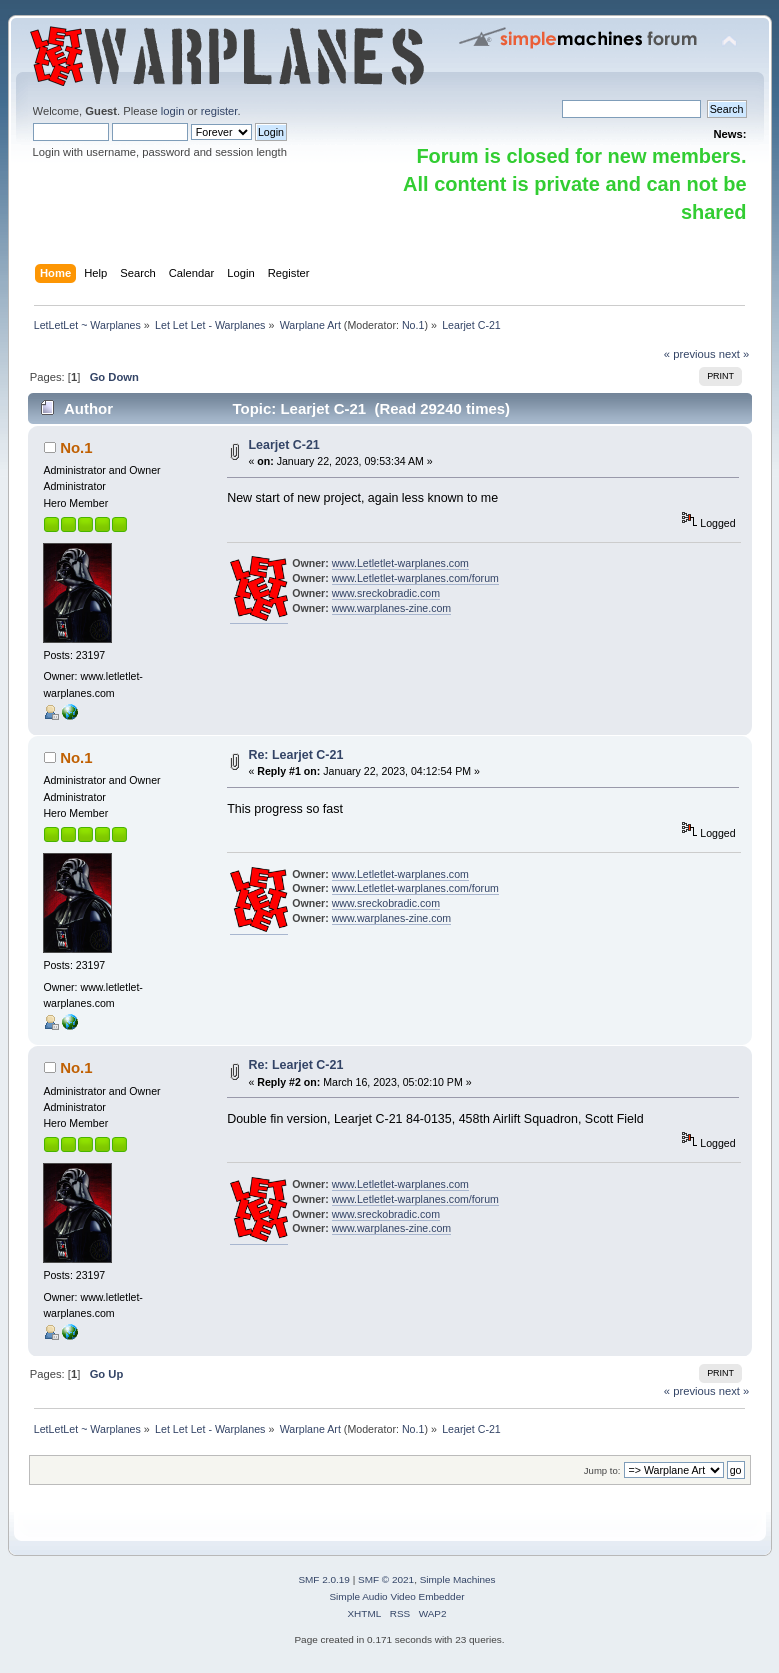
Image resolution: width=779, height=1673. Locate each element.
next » (734, 354)
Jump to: (602, 1470)
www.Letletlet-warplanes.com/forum (415, 578)
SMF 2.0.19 (324, 1579)
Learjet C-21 (283, 445)
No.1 (413, 325)
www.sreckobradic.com (386, 593)
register (219, 111)
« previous (690, 354)
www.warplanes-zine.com (392, 608)
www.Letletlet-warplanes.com (400, 563)
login (173, 111)
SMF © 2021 (386, 1579)
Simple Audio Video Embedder (396, 1596)
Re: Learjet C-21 (295, 755)
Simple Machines (458, 1579)
